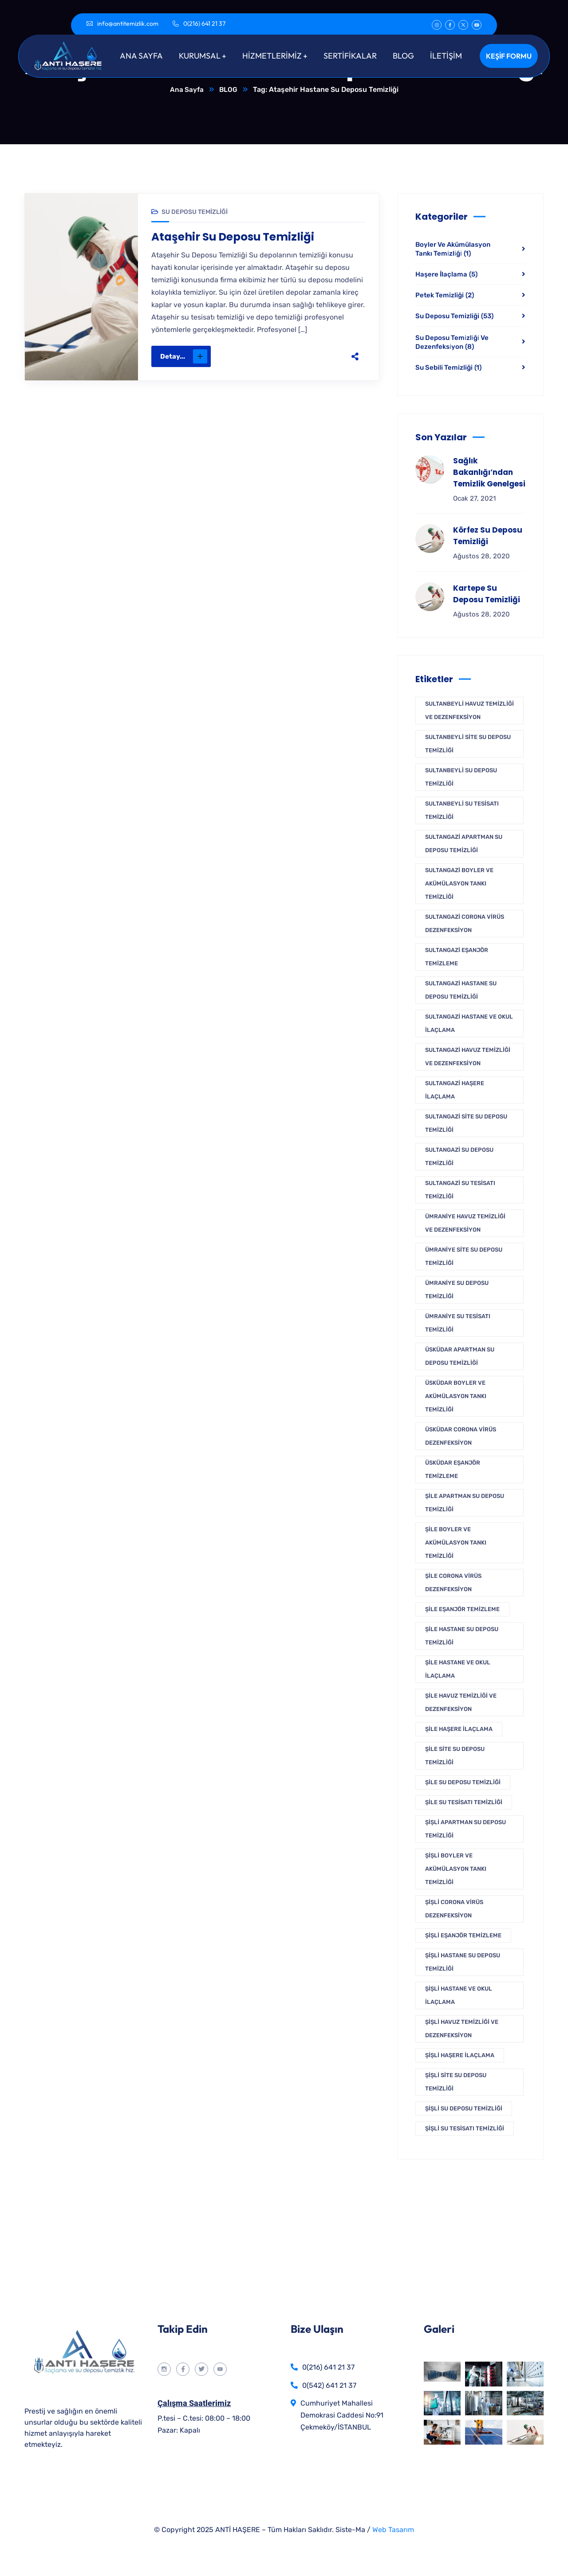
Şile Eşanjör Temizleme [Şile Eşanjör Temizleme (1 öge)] (462, 1609)
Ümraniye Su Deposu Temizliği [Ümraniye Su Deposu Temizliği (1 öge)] (457, 1290)
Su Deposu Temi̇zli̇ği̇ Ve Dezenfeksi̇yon (452, 342)
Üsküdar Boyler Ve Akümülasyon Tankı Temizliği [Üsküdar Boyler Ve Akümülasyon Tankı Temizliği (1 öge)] (455, 1396)
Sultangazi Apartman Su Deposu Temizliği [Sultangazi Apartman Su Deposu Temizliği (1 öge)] (463, 844)
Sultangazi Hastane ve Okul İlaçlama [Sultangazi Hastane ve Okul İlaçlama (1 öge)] (469, 1024)
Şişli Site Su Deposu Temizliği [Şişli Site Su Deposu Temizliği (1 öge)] (455, 2082)
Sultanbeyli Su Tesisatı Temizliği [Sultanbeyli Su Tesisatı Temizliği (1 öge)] (462, 811)
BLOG (228, 90)
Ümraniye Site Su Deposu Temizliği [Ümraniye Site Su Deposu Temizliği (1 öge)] (463, 1257)
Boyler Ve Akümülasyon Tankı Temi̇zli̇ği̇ (452, 249)
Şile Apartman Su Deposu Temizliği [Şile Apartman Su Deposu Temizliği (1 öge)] (464, 1503)
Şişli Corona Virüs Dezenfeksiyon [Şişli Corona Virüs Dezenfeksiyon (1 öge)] (454, 1909)
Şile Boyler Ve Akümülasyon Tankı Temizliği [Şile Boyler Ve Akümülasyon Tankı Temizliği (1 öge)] (455, 1543)
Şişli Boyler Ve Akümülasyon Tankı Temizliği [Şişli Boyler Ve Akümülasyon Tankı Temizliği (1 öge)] (455, 1869)
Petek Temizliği (444, 296)
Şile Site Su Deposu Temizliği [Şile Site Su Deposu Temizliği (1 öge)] (455, 1756)
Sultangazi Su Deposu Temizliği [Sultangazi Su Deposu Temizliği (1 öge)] (459, 1157)
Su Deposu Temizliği (195, 212)
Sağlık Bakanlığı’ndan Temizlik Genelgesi (489, 473)
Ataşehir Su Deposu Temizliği (237, 238)
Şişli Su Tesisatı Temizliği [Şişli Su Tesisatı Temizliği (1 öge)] (464, 2129)
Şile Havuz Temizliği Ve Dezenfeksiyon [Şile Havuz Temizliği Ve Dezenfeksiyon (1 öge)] (461, 1703)
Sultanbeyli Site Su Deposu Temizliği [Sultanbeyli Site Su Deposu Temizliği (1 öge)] (468, 744)
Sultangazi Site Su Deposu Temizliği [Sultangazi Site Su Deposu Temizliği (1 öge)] (466, 1124)
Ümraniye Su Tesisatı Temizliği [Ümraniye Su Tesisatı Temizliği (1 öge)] (457, 1323)
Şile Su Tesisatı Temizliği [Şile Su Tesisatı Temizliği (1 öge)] (463, 1802)
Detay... (183, 358)
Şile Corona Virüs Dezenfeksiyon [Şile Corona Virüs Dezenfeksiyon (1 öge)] (453, 1583)
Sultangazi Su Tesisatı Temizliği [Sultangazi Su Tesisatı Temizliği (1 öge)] (460, 1190)
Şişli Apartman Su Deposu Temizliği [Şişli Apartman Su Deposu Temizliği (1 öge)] (465, 1829)
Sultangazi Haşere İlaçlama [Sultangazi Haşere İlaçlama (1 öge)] (454, 1090)
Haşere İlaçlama (446, 275)
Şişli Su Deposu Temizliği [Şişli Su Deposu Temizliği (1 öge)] (463, 2109)
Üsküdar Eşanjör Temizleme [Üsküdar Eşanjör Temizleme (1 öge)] (452, 1470)
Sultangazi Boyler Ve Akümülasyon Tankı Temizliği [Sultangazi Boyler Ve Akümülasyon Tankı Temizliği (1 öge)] (459, 884)
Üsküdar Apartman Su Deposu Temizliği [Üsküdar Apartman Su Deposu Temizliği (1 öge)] (459, 1357)
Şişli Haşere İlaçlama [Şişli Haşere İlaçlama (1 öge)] (459, 2055)
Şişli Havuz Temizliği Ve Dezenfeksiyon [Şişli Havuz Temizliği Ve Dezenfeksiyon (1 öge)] (461, 2029)
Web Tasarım (393, 2530)
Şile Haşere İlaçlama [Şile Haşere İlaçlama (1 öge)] (459, 1729)
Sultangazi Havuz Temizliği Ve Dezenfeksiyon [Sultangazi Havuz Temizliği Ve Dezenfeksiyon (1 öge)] (467, 1057)
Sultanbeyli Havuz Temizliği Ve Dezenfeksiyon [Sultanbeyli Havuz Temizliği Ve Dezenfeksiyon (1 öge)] (469, 711)
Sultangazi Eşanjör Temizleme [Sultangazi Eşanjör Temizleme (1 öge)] (456, 957)
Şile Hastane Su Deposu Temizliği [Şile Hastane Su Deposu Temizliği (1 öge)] (461, 1636)
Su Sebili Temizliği (448, 368)
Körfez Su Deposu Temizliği (487, 536)
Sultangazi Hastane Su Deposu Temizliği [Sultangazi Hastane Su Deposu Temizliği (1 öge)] (461, 990)
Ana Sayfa (186, 90)
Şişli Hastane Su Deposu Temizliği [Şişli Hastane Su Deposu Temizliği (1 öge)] (462, 1962)
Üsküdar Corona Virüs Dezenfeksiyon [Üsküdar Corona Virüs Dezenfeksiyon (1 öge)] (460, 1436)
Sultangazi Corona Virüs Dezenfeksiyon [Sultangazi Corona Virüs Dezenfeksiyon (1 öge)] (464, 924)
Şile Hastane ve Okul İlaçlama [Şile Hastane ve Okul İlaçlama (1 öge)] (457, 1669)
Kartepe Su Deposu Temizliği (486, 594)
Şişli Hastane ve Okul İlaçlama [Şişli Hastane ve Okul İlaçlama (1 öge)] (458, 1996)
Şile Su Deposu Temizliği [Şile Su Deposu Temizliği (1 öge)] (463, 1782)
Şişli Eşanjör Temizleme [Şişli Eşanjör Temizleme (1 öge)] (463, 1935)
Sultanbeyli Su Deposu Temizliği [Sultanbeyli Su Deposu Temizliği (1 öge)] (461, 777)
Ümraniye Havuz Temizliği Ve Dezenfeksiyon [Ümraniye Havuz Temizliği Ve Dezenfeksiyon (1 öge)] (465, 1223)
